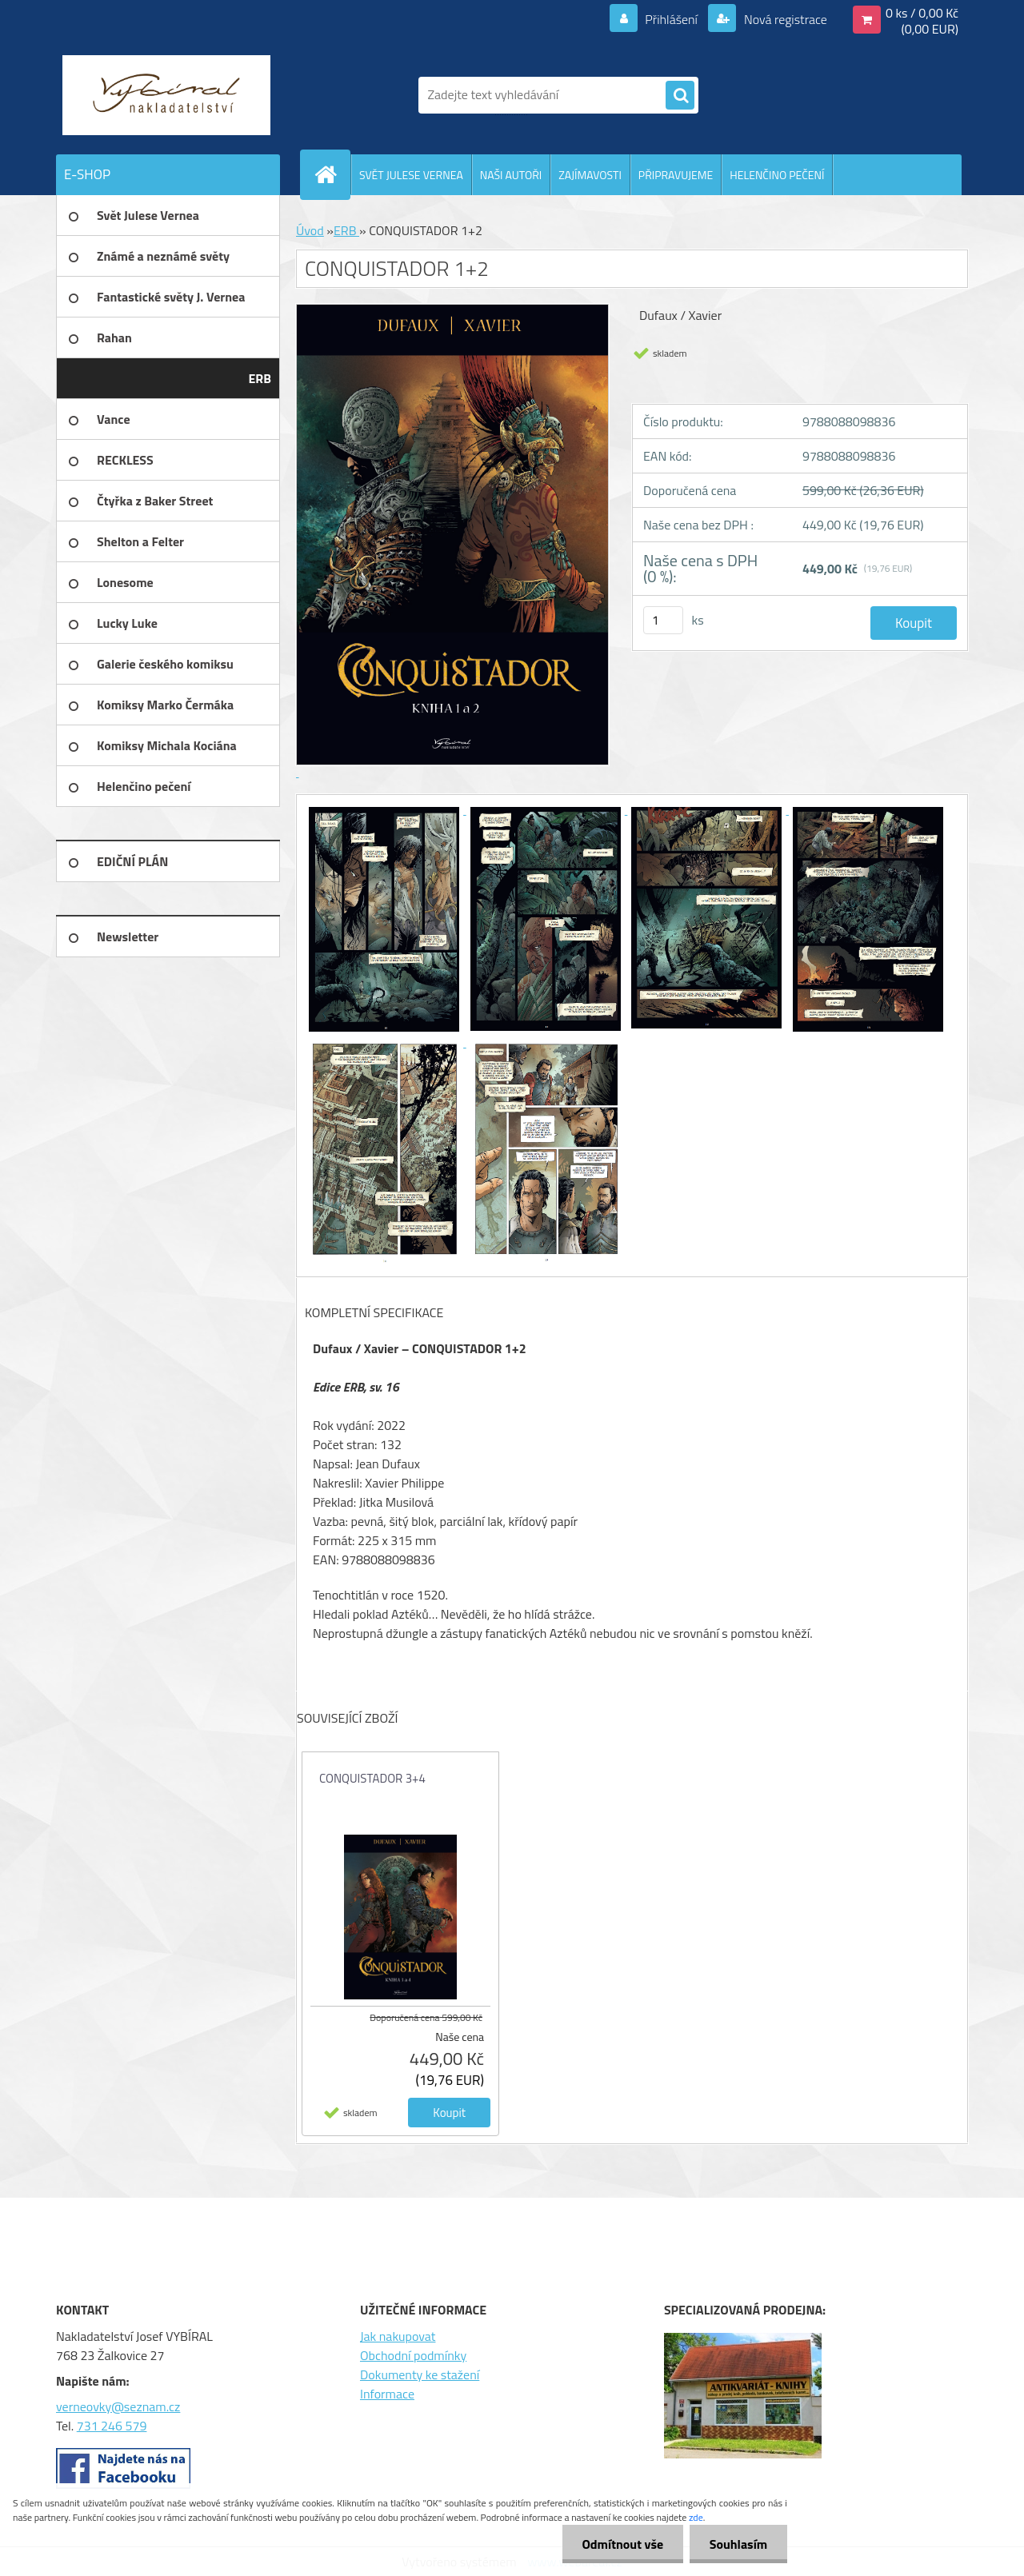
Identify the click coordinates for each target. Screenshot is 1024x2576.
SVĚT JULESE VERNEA (411, 174)
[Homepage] (332, 174)
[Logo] (166, 95)
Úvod (310, 230)
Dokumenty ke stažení (419, 2374)
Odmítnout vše (622, 2544)
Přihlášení (671, 19)
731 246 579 (112, 2425)
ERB (346, 230)
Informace (387, 2393)
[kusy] (663, 620)
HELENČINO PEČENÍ (777, 174)
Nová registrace (784, 19)
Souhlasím (738, 2544)
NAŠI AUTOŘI (511, 174)
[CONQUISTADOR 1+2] (385, 809)
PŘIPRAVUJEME (675, 174)
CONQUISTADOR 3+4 (372, 1778)
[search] (680, 96)
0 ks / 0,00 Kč (922, 12)
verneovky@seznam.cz (118, 2406)
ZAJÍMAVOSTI (590, 174)
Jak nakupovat (398, 2336)
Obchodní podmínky (413, 2355)
